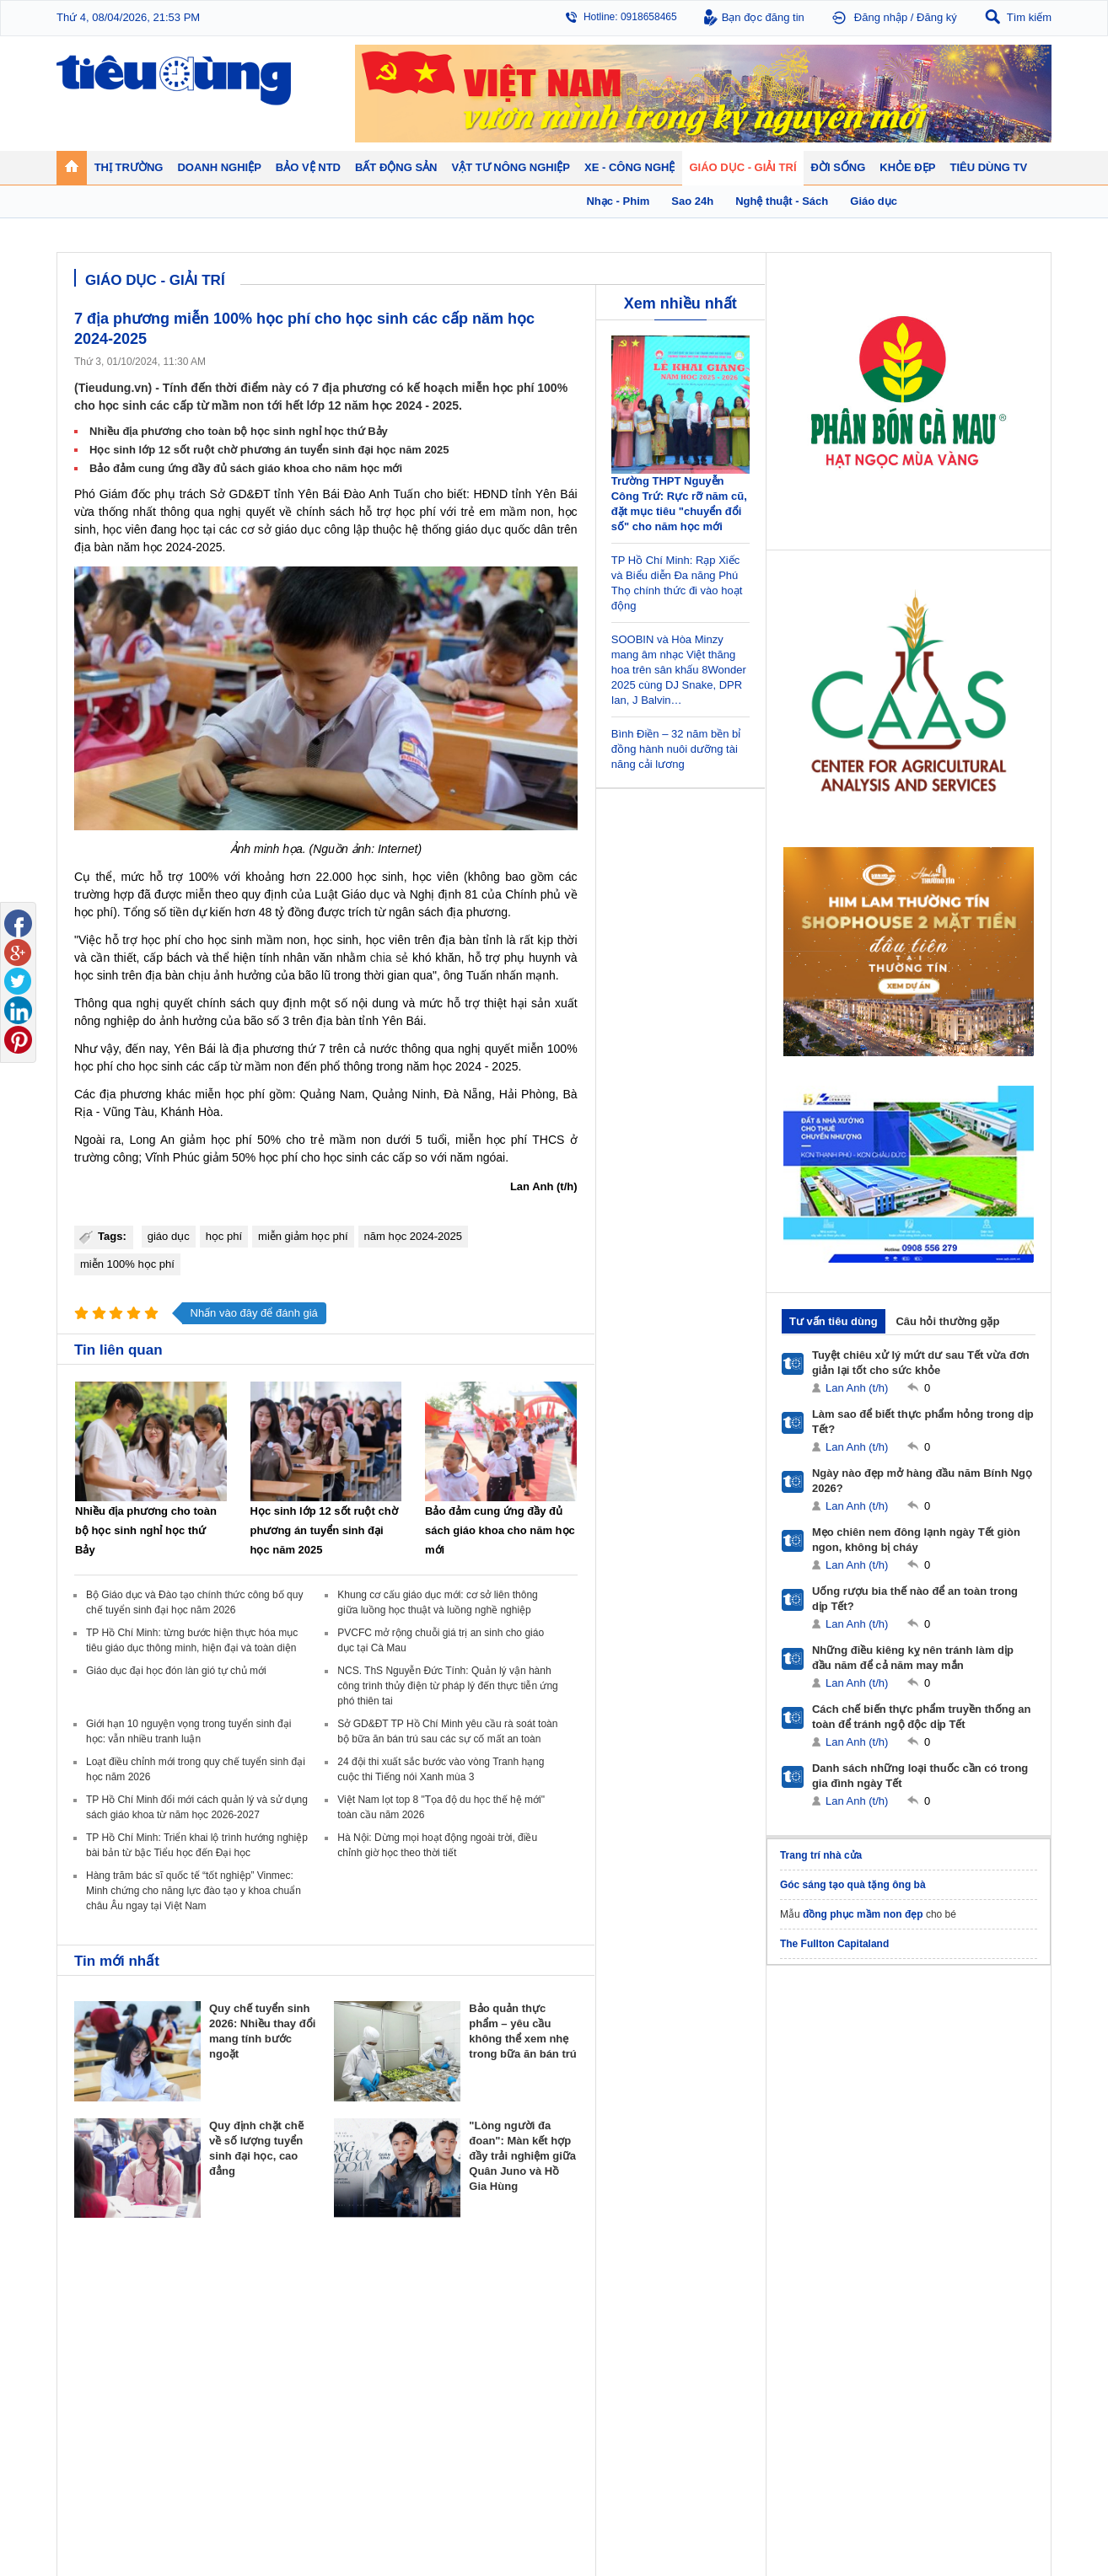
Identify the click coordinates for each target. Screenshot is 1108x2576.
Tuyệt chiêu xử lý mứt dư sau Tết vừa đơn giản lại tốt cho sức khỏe (921, 1363)
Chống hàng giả (596, 2342)
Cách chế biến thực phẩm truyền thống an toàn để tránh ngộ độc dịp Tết (921, 1717)
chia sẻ (389, 957)
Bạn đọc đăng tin (763, 17)
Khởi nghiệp (344, 2326)
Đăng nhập (880, 17)
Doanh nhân (344, 2309)
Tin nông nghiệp (962, 2309)
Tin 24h (699, 2309)
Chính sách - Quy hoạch (493, 2309)
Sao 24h (92, 2461)
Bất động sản (473, 2287)
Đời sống (705, 2287)
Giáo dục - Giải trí (118, 2406)
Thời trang (826, 2359)
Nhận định (461, 2326)
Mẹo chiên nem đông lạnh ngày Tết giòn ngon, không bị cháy (916, 1540)
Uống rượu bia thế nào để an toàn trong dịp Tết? (915, 1599)
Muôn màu (706, 2342)
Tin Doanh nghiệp (357, 2359)
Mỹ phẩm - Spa (838, 2342)
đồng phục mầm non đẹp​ (863, 1914)
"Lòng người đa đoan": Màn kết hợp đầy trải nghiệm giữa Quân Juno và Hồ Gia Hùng (522, 2155)
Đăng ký (937, 17)
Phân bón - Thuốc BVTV (980, 2326)
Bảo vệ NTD (591, 2287)
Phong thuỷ (464, 2359)
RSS (1040, 2522)
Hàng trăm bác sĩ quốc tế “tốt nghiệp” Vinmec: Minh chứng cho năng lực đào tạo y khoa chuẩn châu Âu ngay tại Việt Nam (193, 1891)
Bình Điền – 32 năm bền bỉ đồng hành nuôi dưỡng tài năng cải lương (676, 748)
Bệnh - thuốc (833, 2326)
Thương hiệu (346, 2342)
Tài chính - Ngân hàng (123, 2326)
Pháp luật (703, 2326)
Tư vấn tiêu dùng (833, 1321)
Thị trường (100, 2287)
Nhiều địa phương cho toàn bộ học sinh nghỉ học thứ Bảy (238, 431)
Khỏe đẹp (828, 2287)
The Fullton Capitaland (834, 1944)
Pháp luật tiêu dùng (604, 2309)
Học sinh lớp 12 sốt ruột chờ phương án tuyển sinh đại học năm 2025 (269, 449)
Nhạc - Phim (101, 2478)
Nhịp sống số (225, 2444)
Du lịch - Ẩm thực (721, 2359)
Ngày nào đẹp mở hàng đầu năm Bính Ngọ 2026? (922, 1481)
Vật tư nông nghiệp (975, 2287)
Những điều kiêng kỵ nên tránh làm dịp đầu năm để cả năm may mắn (913, 1658)
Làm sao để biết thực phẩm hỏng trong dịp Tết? (923, 1422)
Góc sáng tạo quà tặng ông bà (853, 1885)
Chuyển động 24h (113, 2309)
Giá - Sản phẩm (109, 2342)
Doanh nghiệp (353, 2287)
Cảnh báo (583, 2359)
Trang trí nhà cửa (821, 1855)
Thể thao (702, 2376)
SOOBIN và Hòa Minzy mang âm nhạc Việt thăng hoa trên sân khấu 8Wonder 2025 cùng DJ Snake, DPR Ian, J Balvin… (678, 669)
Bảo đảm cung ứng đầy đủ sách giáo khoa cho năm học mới (245, 468)
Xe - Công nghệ (235, 2406)
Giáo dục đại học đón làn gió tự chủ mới (176, 1671)
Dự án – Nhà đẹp (477, 2342)
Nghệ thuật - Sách (114, 2444)
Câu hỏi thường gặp (947, 1321)
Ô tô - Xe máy (226, 2428)
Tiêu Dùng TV (230, 2287)
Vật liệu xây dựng (478, 2376)
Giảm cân (825, 2309)
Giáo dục (93, 2428)
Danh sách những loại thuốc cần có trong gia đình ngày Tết (920, 1776)
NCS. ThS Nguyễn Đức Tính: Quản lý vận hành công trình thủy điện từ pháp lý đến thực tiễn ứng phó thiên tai (447, 1686)
